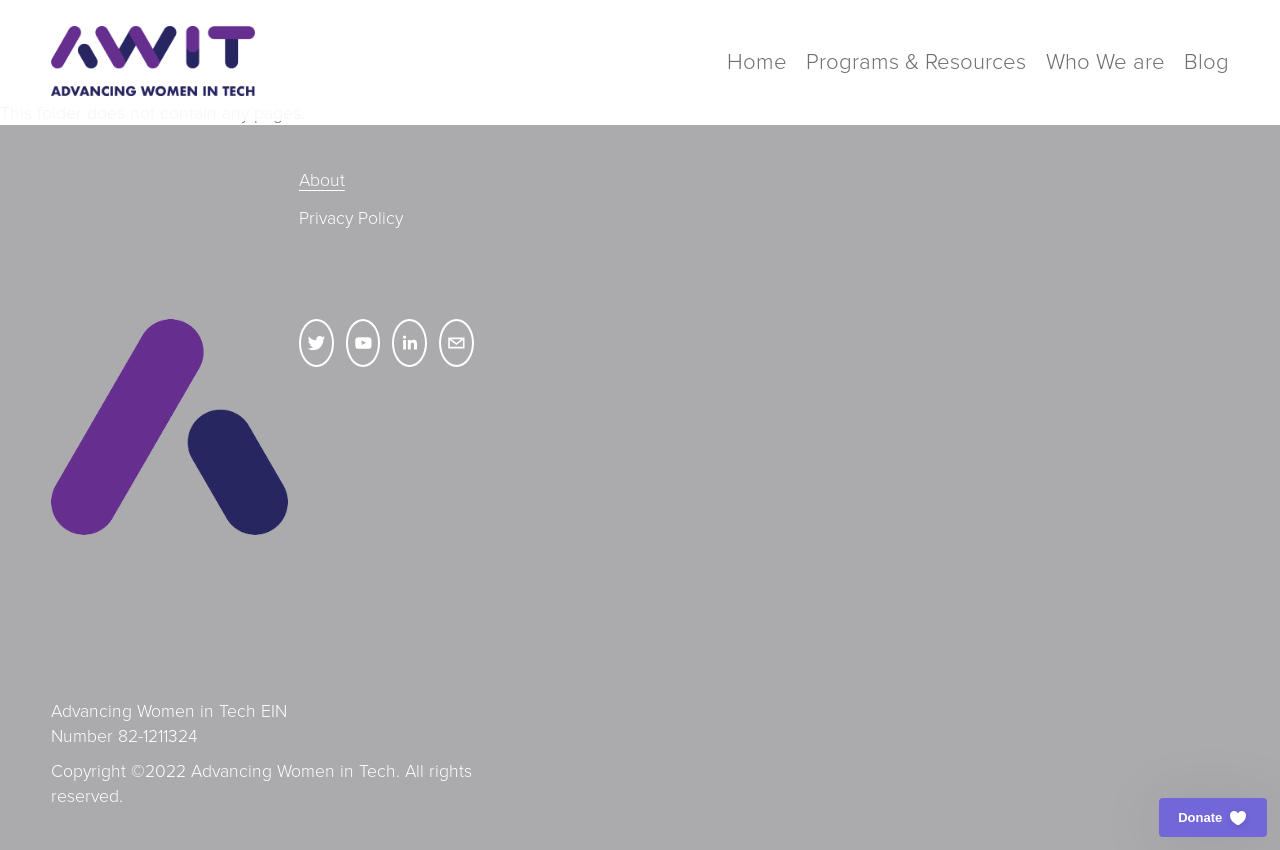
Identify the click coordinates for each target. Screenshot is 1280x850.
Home (757, 60)
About (322, 179)
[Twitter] (316, 343)
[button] (1213, 817)
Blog (1206, 60)
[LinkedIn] (409, 343)
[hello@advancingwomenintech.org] (456, 343)
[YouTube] (363, 343)
